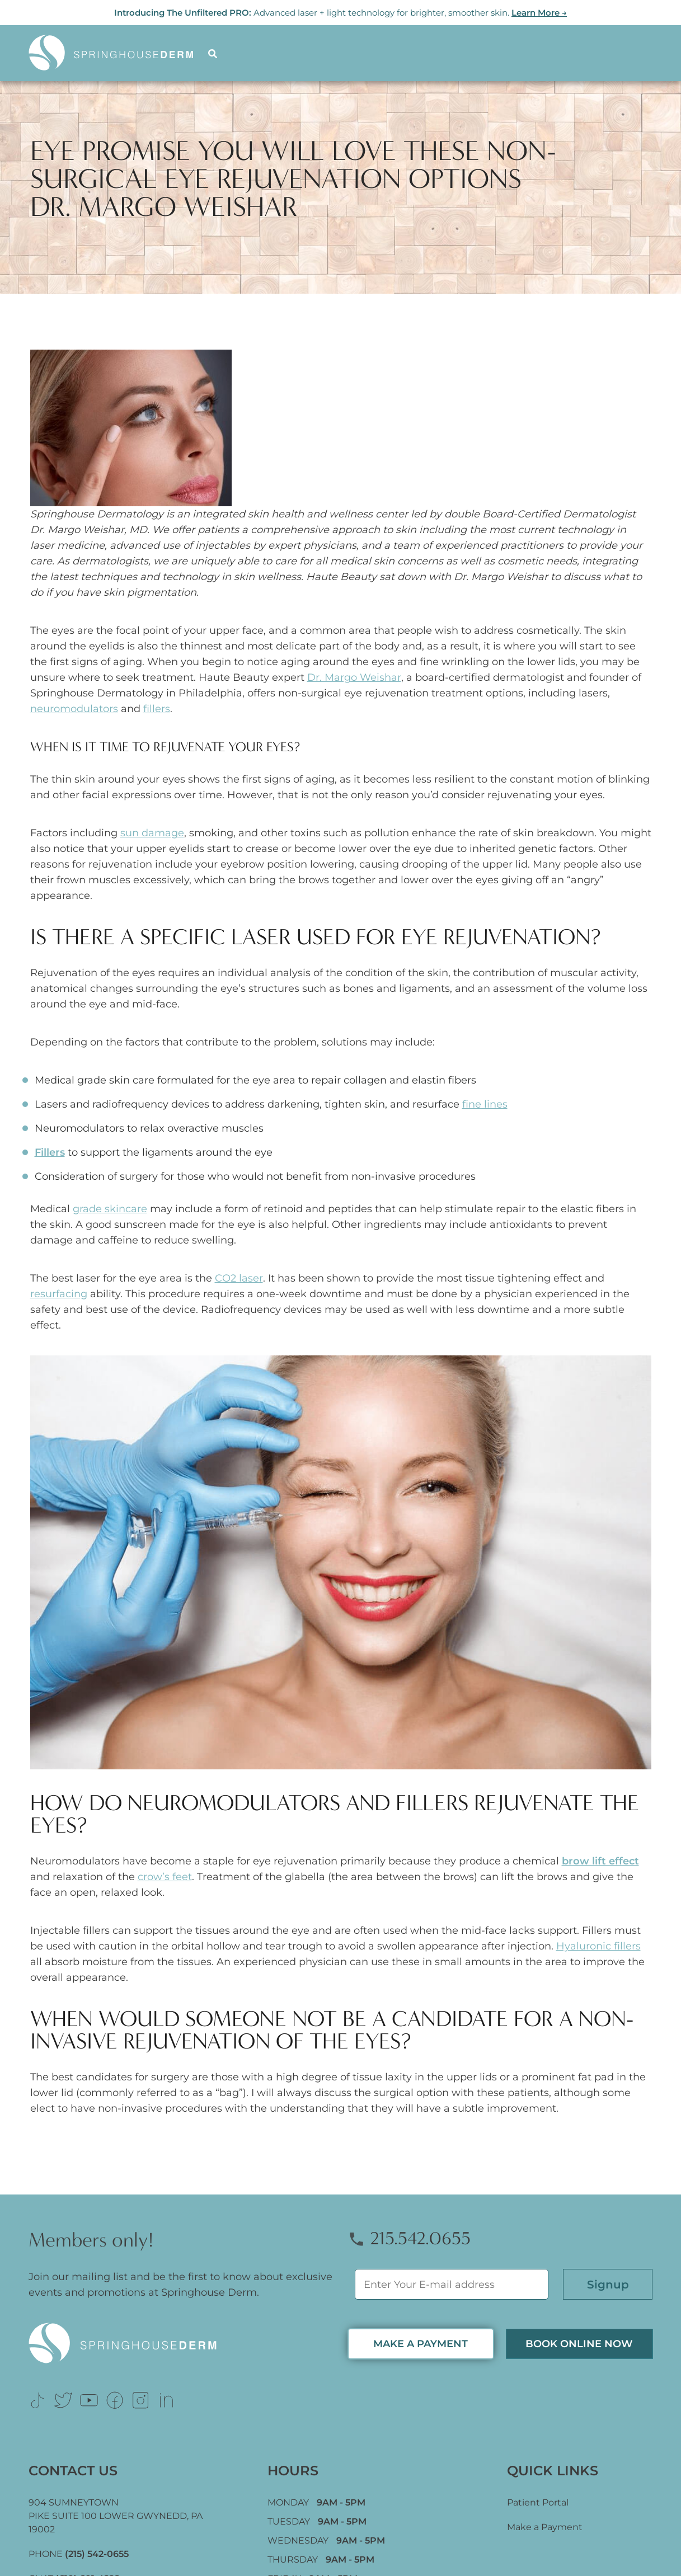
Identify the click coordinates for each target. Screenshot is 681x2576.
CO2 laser (239, 1278)
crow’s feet (165, 1877)
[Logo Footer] (181, 2344)
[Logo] (118, 53)
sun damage (152, 833)
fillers (156, 709)
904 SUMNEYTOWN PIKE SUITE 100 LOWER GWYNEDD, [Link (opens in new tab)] (116, 2516)
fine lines (485, 1104)
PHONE (79, 2554)
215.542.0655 (409, 2238)
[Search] (214, 53)
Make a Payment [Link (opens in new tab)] (545, 2527)
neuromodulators (74, 709)
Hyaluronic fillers (598, 1946)
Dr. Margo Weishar (354, 677)
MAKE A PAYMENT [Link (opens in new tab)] (420, 2344)
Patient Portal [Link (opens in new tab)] (538, 2502)
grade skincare (110, 1209)
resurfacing (58, 1294)
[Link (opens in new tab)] (37, 2400)
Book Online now (579, 2344)
